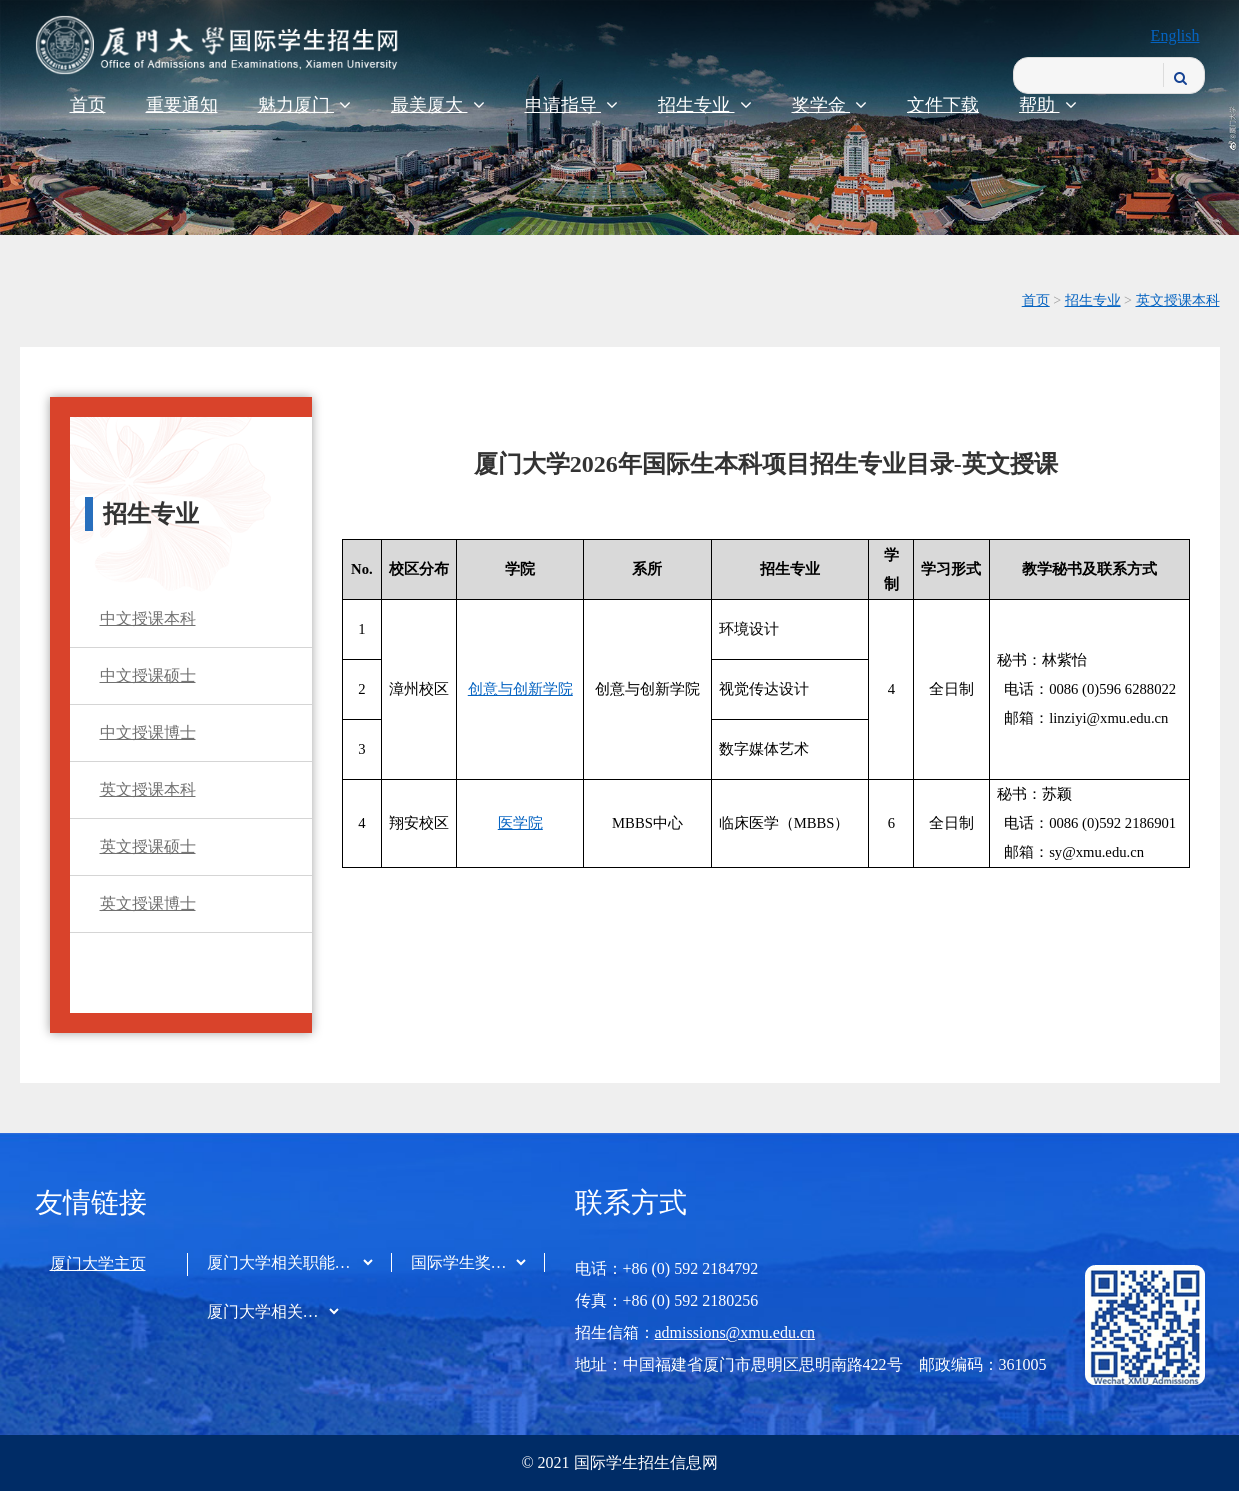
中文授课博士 (148, 732)
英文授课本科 (1178, 300)
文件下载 (943, 105)
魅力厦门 (305, 105)
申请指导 (572, 105)
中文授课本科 (148, 618)
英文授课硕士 (148, 846)
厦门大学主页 (98, 1263)
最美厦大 (438, 105)
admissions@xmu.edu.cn (735, 1332)
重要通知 (182, 105)
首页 (88, 105)
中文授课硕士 (148, 675)
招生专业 (705, 105)
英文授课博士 (148, 903)
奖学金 (830, 105)
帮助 (1048, 105)
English (1175, 35)
